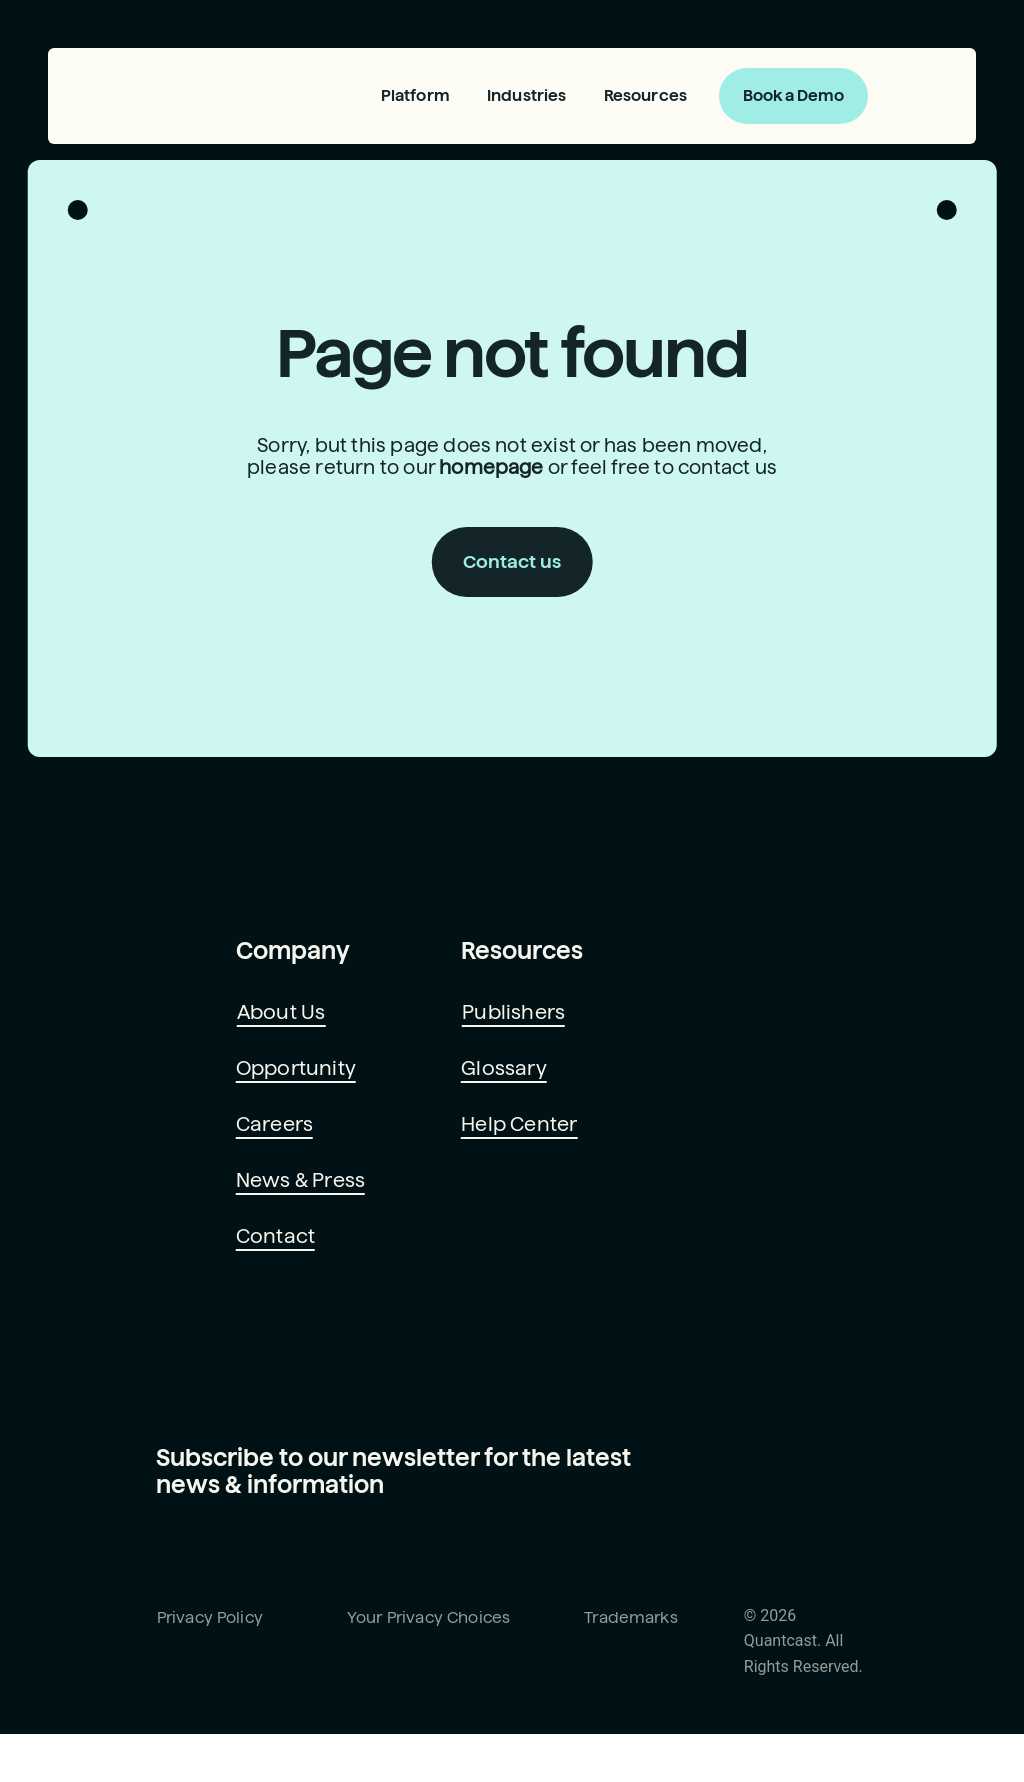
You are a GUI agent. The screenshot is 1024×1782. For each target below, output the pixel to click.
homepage (489, 476)
